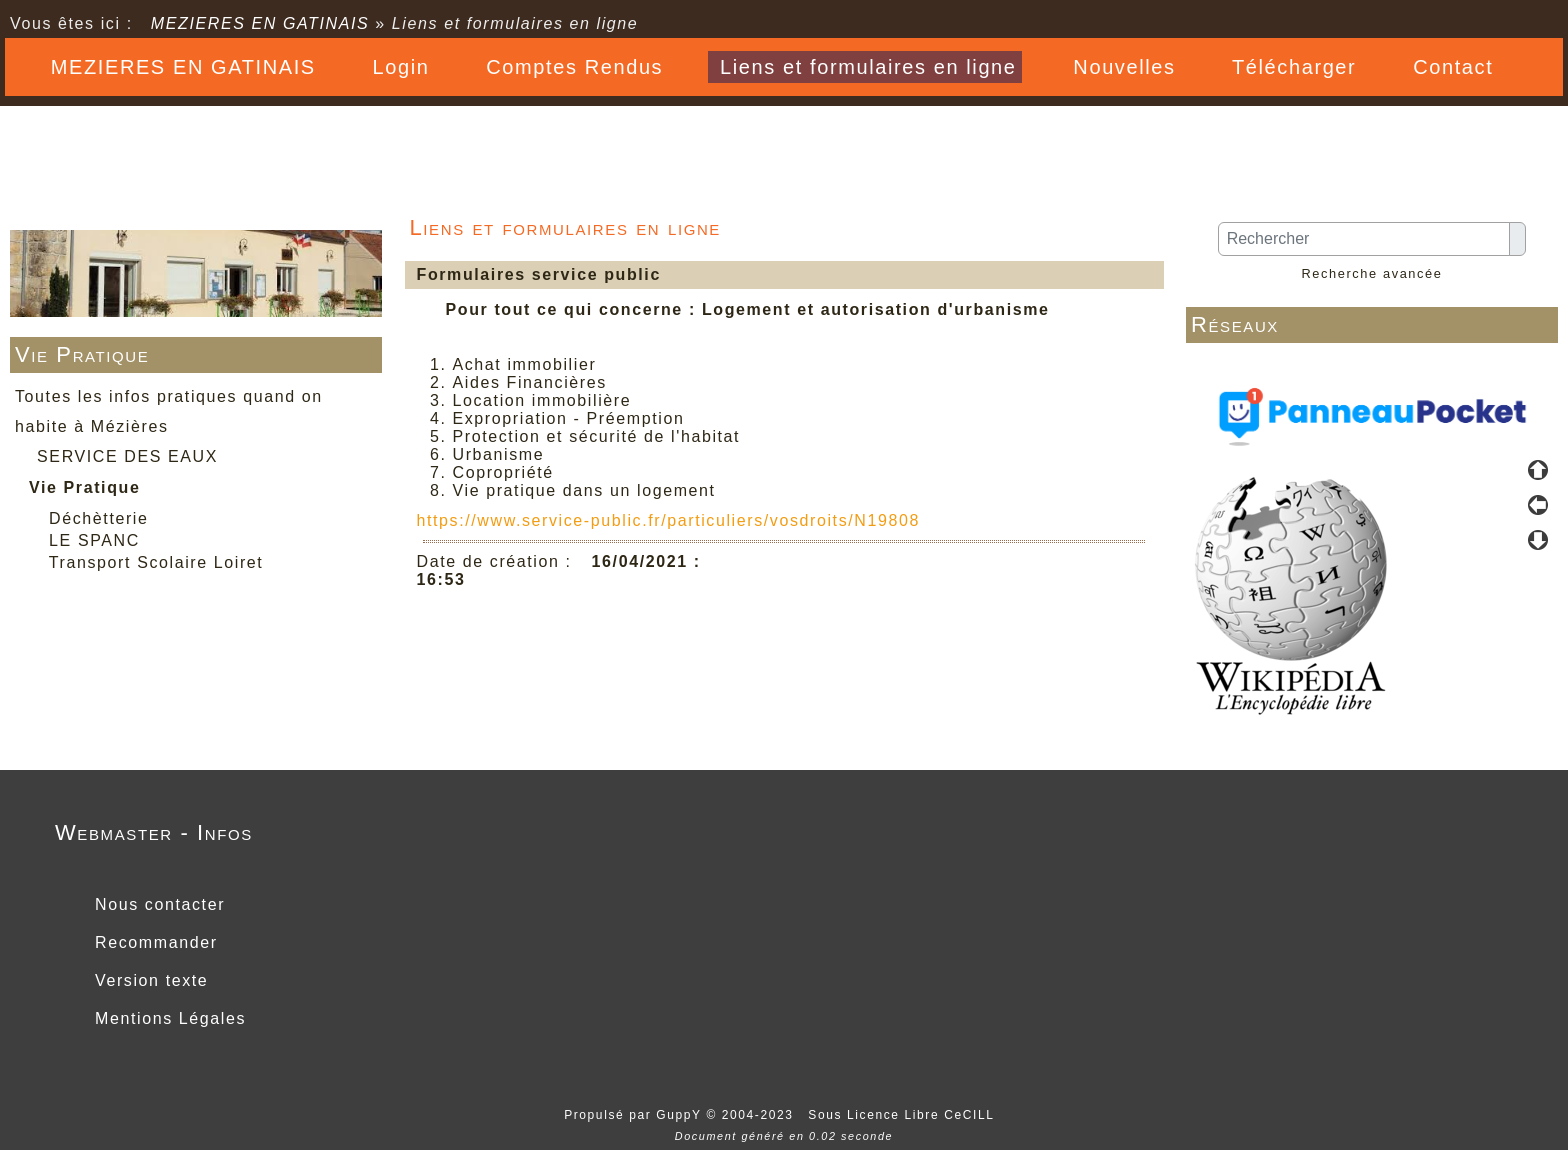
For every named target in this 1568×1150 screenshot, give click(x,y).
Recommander (153, 942)
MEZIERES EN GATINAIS (260, 23)
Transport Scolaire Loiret (156, 562)
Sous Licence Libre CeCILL (903, 1115)
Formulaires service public (536, 274)
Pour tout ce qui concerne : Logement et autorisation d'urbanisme (748, 309)
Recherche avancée (1371, 273)
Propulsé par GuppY (635, 1115)
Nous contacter (157, 904)
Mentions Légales (167, 1018)
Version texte (148, 980)
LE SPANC (94, 540)
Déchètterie (98, 518)
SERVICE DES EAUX (127, 456)
